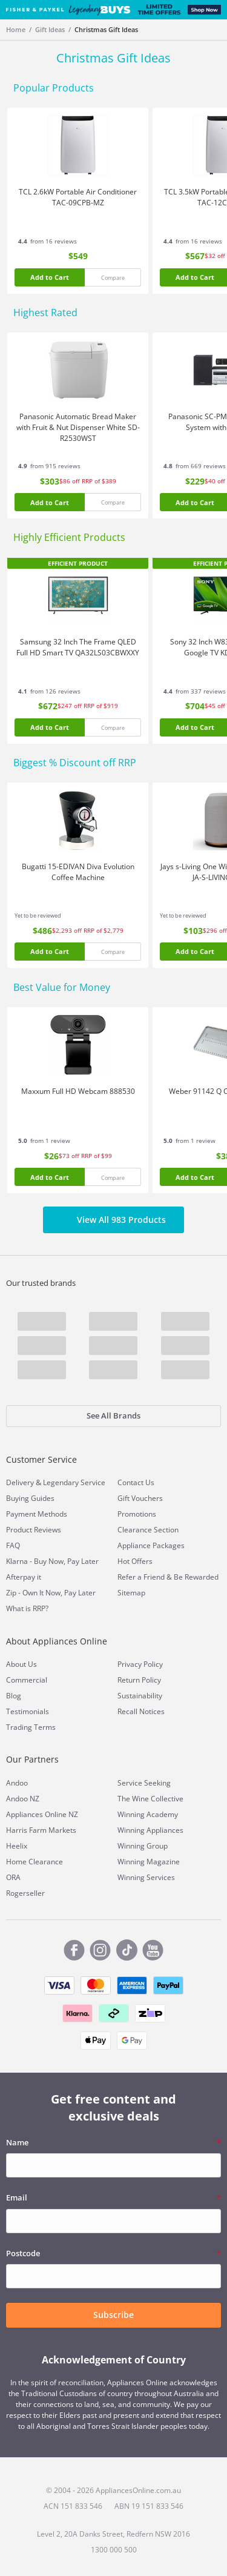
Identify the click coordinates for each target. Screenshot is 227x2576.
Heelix (16, 1846)
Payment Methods (36, 1514)
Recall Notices (141, 1711)
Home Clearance (34, 1861)
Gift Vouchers (140, 1498)
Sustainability (139, 1695)
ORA (13, 1877)
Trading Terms (31, 1727)
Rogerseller (25, 1893)
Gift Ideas (50, 29)
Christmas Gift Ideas (106, 29)
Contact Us (135, 1482)
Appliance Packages (151, 1545)
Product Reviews (33, 1530)
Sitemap (131, 1593)
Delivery (20, 1482)
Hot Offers (135, 1561)
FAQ (13, 1545)
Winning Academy (147, 1814)
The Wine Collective (150, 1798)
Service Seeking (144, 1783)
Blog (13, 1695)
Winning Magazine (148, 1861)
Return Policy (139, 1680)
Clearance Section (148, 1530)
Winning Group (142, 1846)
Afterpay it (23, 1577)
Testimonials (27, 1711)
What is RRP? (27, 1608)
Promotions (136, 1514)
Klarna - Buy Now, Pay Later (52, 1561)
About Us (21, 1664)
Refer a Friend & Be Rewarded (168, 1577)
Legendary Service (74, 1482)
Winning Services (146, 1877)
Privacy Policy (140, 1664)
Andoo (17, 1783)
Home (15, 29)
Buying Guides (30, 1498)
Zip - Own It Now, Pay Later (51, 1593)
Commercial (26, 1680)
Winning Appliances (150, 1830)
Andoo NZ (22, 1798)
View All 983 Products (113, 1220)
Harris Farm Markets (41, 1830)
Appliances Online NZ (42, 1814)
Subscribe (113, 2314)
